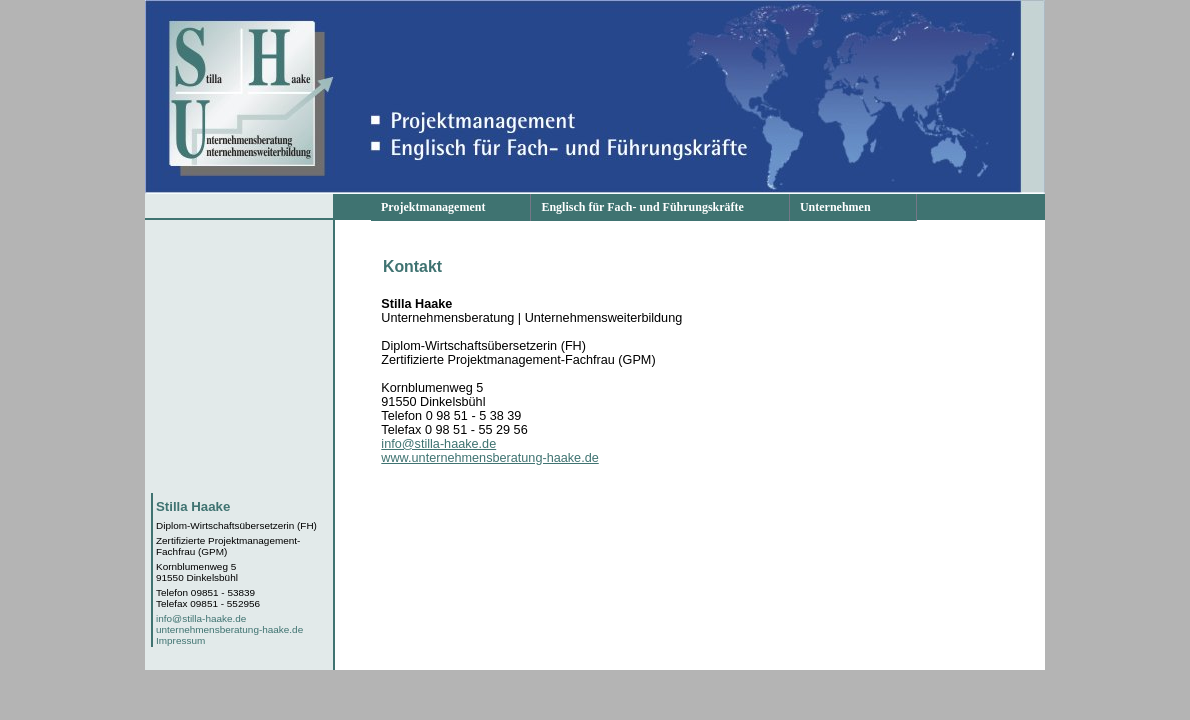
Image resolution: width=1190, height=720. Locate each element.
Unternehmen (835, 207)
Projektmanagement (433, 207)
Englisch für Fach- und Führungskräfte (642, 207)
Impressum (180, 640)
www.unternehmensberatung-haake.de (489, 458)
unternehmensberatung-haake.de (229, 629)
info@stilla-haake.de (201, 618)
